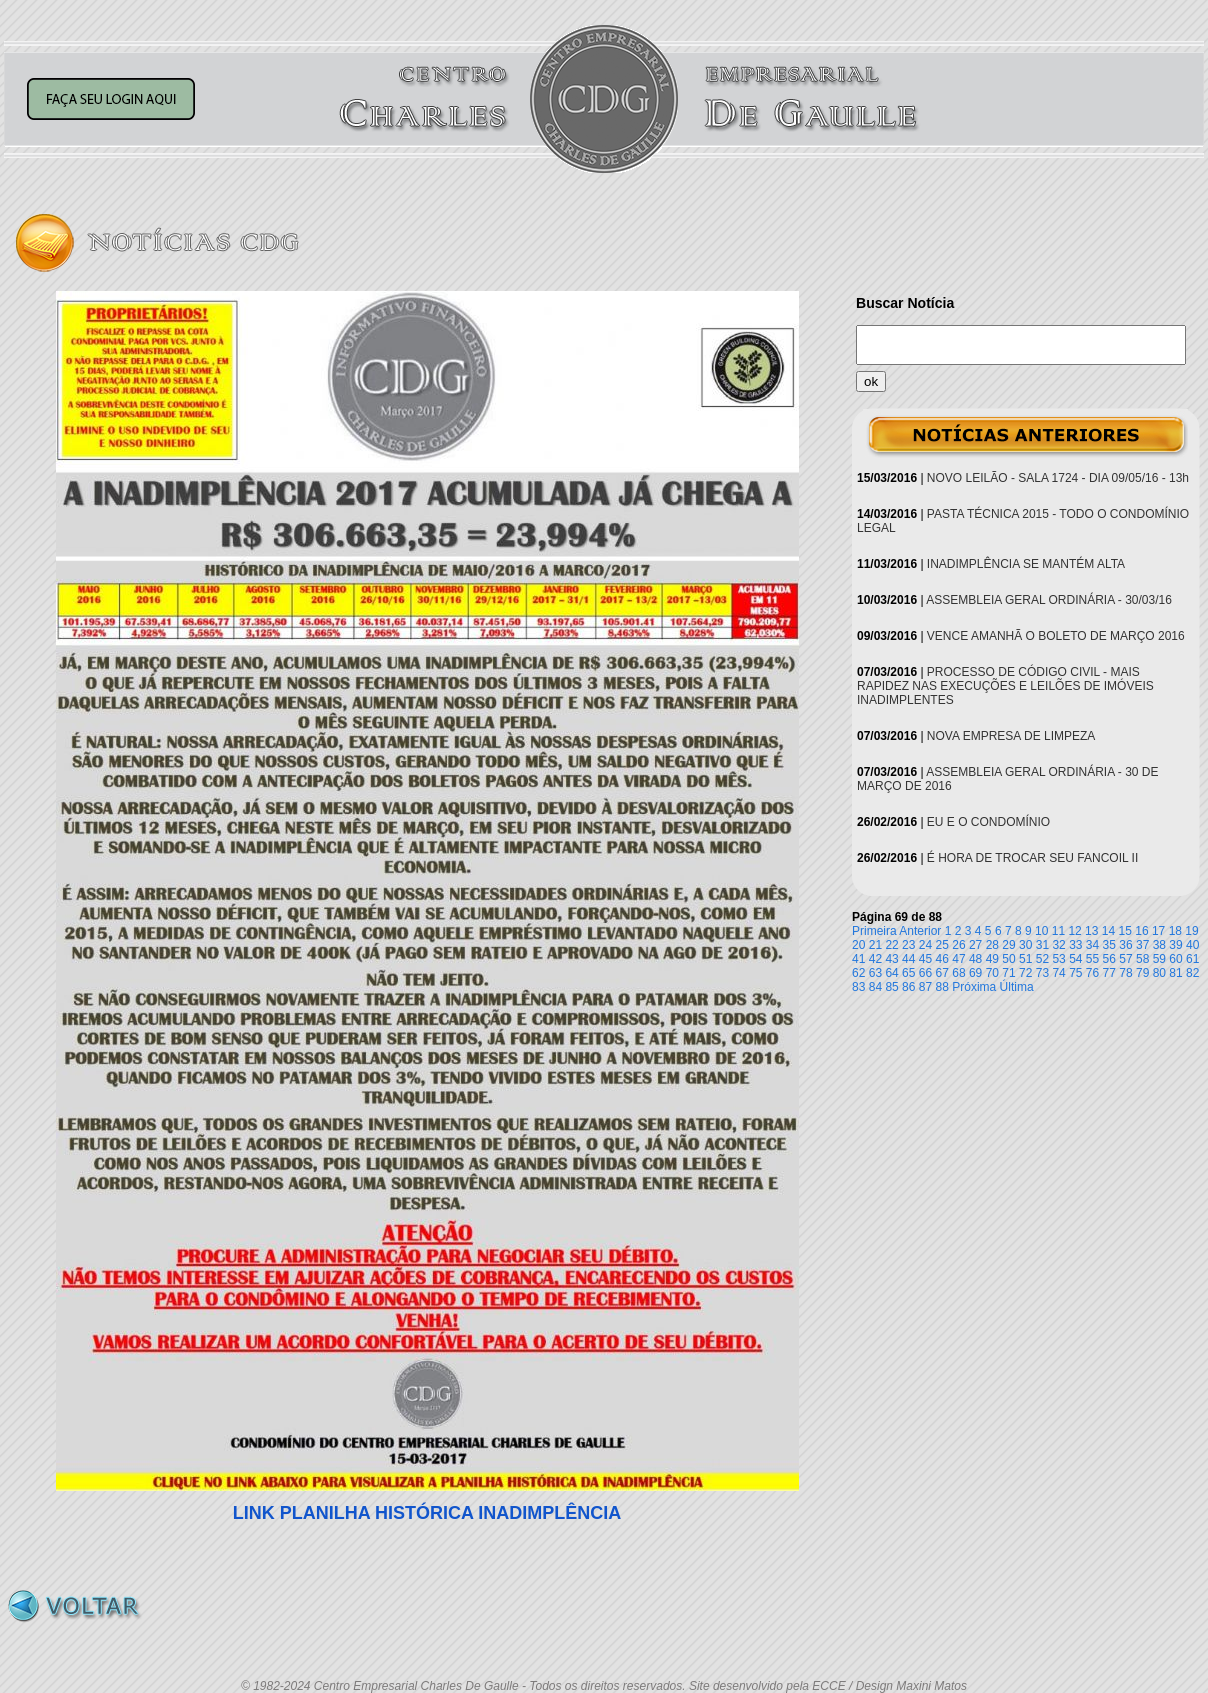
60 (1175, 959)
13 (1091, 931)
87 (925, 987)
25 (942, 945)
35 (1109, 945)
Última (1017, 987)
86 (908, 987)
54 (1075, 959)
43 (891, 959)
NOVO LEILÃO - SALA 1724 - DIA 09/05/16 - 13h (1058, 478)
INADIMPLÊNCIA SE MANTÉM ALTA (1026, 564)
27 (975, 945)
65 (908, 973)
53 (1058, 959)
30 (1025, 945)
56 (1109, 959)
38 (1159, 945)
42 (875, 959)
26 (958, 945)
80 (1159, 973)
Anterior (920, 931)
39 (1175, 945)
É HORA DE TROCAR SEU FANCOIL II (1032, 858)
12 (1074, 931)
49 (992, 959)
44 (908, 959)
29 (1008, 945)
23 (908, 945)
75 (1075, 973)
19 (1191, 931)
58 (1142, 959)
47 (958, 959)
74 (1058, 973)
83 (858, 987)
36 (1125, 945)
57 (1125, 959)
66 (925, 973)
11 (1058, 931)
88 (942, 987)
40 (1192, 945)
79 (1142, 973)
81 (1175, 973)
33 (1075, 945)
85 (891, 987)
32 (1058, 945)
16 (1141, 931)
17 (1158, 931)
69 (975, 973)
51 (1025, 959)
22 (891, 945)
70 (992, 973)
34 (1092, 945)
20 (858, 945)
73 (1042, 973)
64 (891, 973)
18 (1175, 931)
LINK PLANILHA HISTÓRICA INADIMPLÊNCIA (427, 1513)
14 (1108, 931)
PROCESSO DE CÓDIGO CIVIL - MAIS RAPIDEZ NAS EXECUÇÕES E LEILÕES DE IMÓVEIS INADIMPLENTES (1005, 686)
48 (975, 959)
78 (1125, 973)
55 (1092, 959)
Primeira (874, 931)
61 (1192, 959)
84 (875, 987)
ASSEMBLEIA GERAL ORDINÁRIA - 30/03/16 (1049, 600)
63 (875, 973)
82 (1192, 973)
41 (858, 959)
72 (1025, 973)
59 (1159, 959)
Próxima (974, 987)
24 (925, 945)
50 (1008, 959)
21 (875, 945)
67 (942, 973)
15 (1125, 931)
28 (992, 945)
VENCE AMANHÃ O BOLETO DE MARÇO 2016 (1056, 636)
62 (858, 973)
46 (942, 959)
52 (1042, 959)
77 (1109, 973)
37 (1142, 945)
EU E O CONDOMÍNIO (988, 822)
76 (1092, 973)
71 (1008, 973)
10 (1041, 931)
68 (958, 973)
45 (925, 959)
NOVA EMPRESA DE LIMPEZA (1011, 736)
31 (1042, 945)
